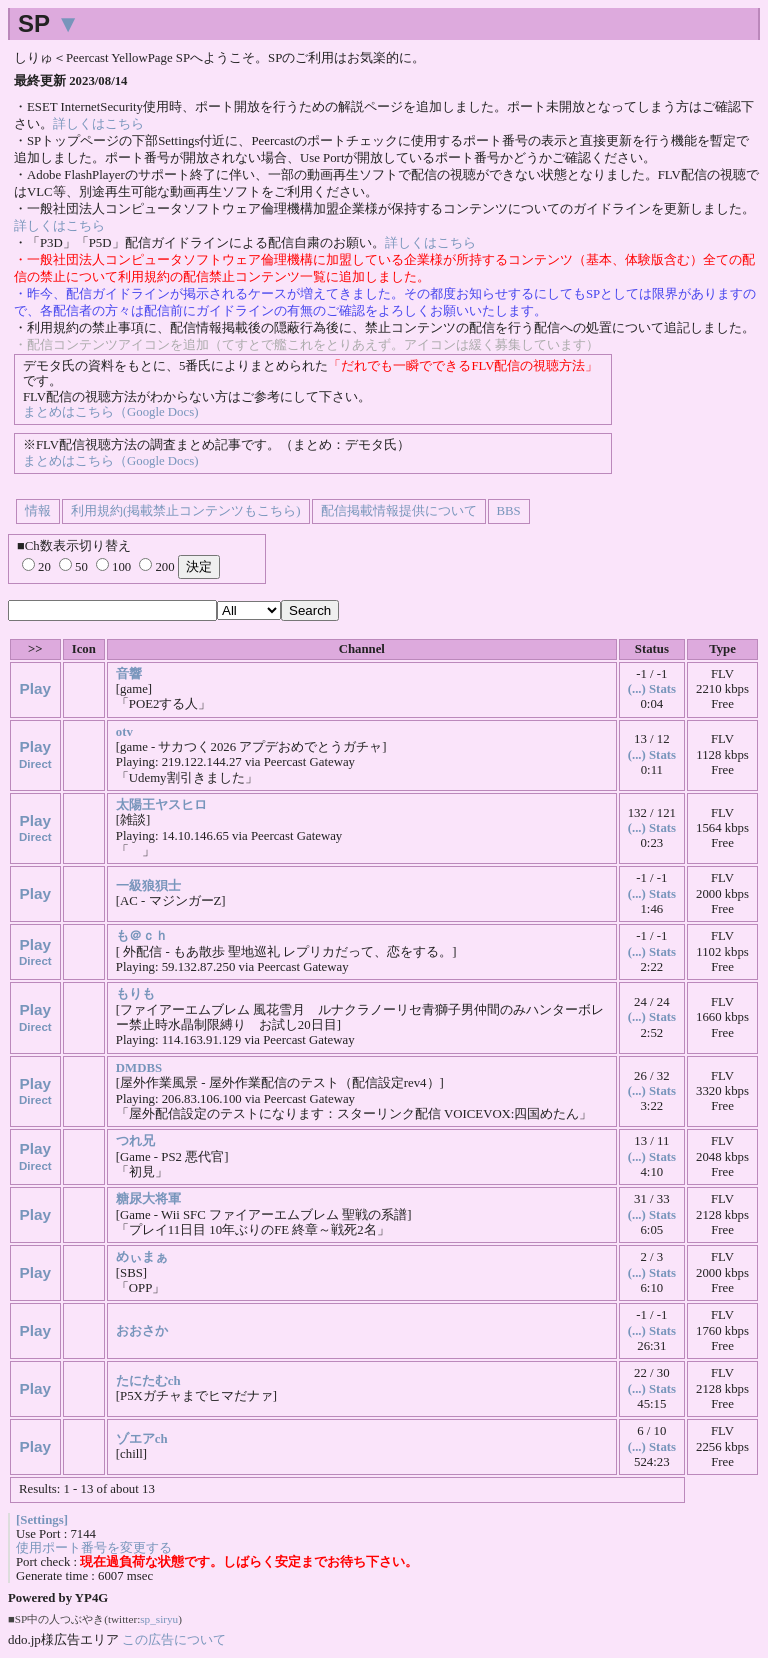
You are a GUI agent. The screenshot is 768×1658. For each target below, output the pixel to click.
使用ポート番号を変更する (94, 1548)
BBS (509, 511)
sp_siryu (159, 1619)
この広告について (174, 1639)
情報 (38, 511)
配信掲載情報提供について (399, 511)
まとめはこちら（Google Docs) (110, 412)
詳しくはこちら (98, 124)
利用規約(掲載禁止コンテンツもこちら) (186, 511)
